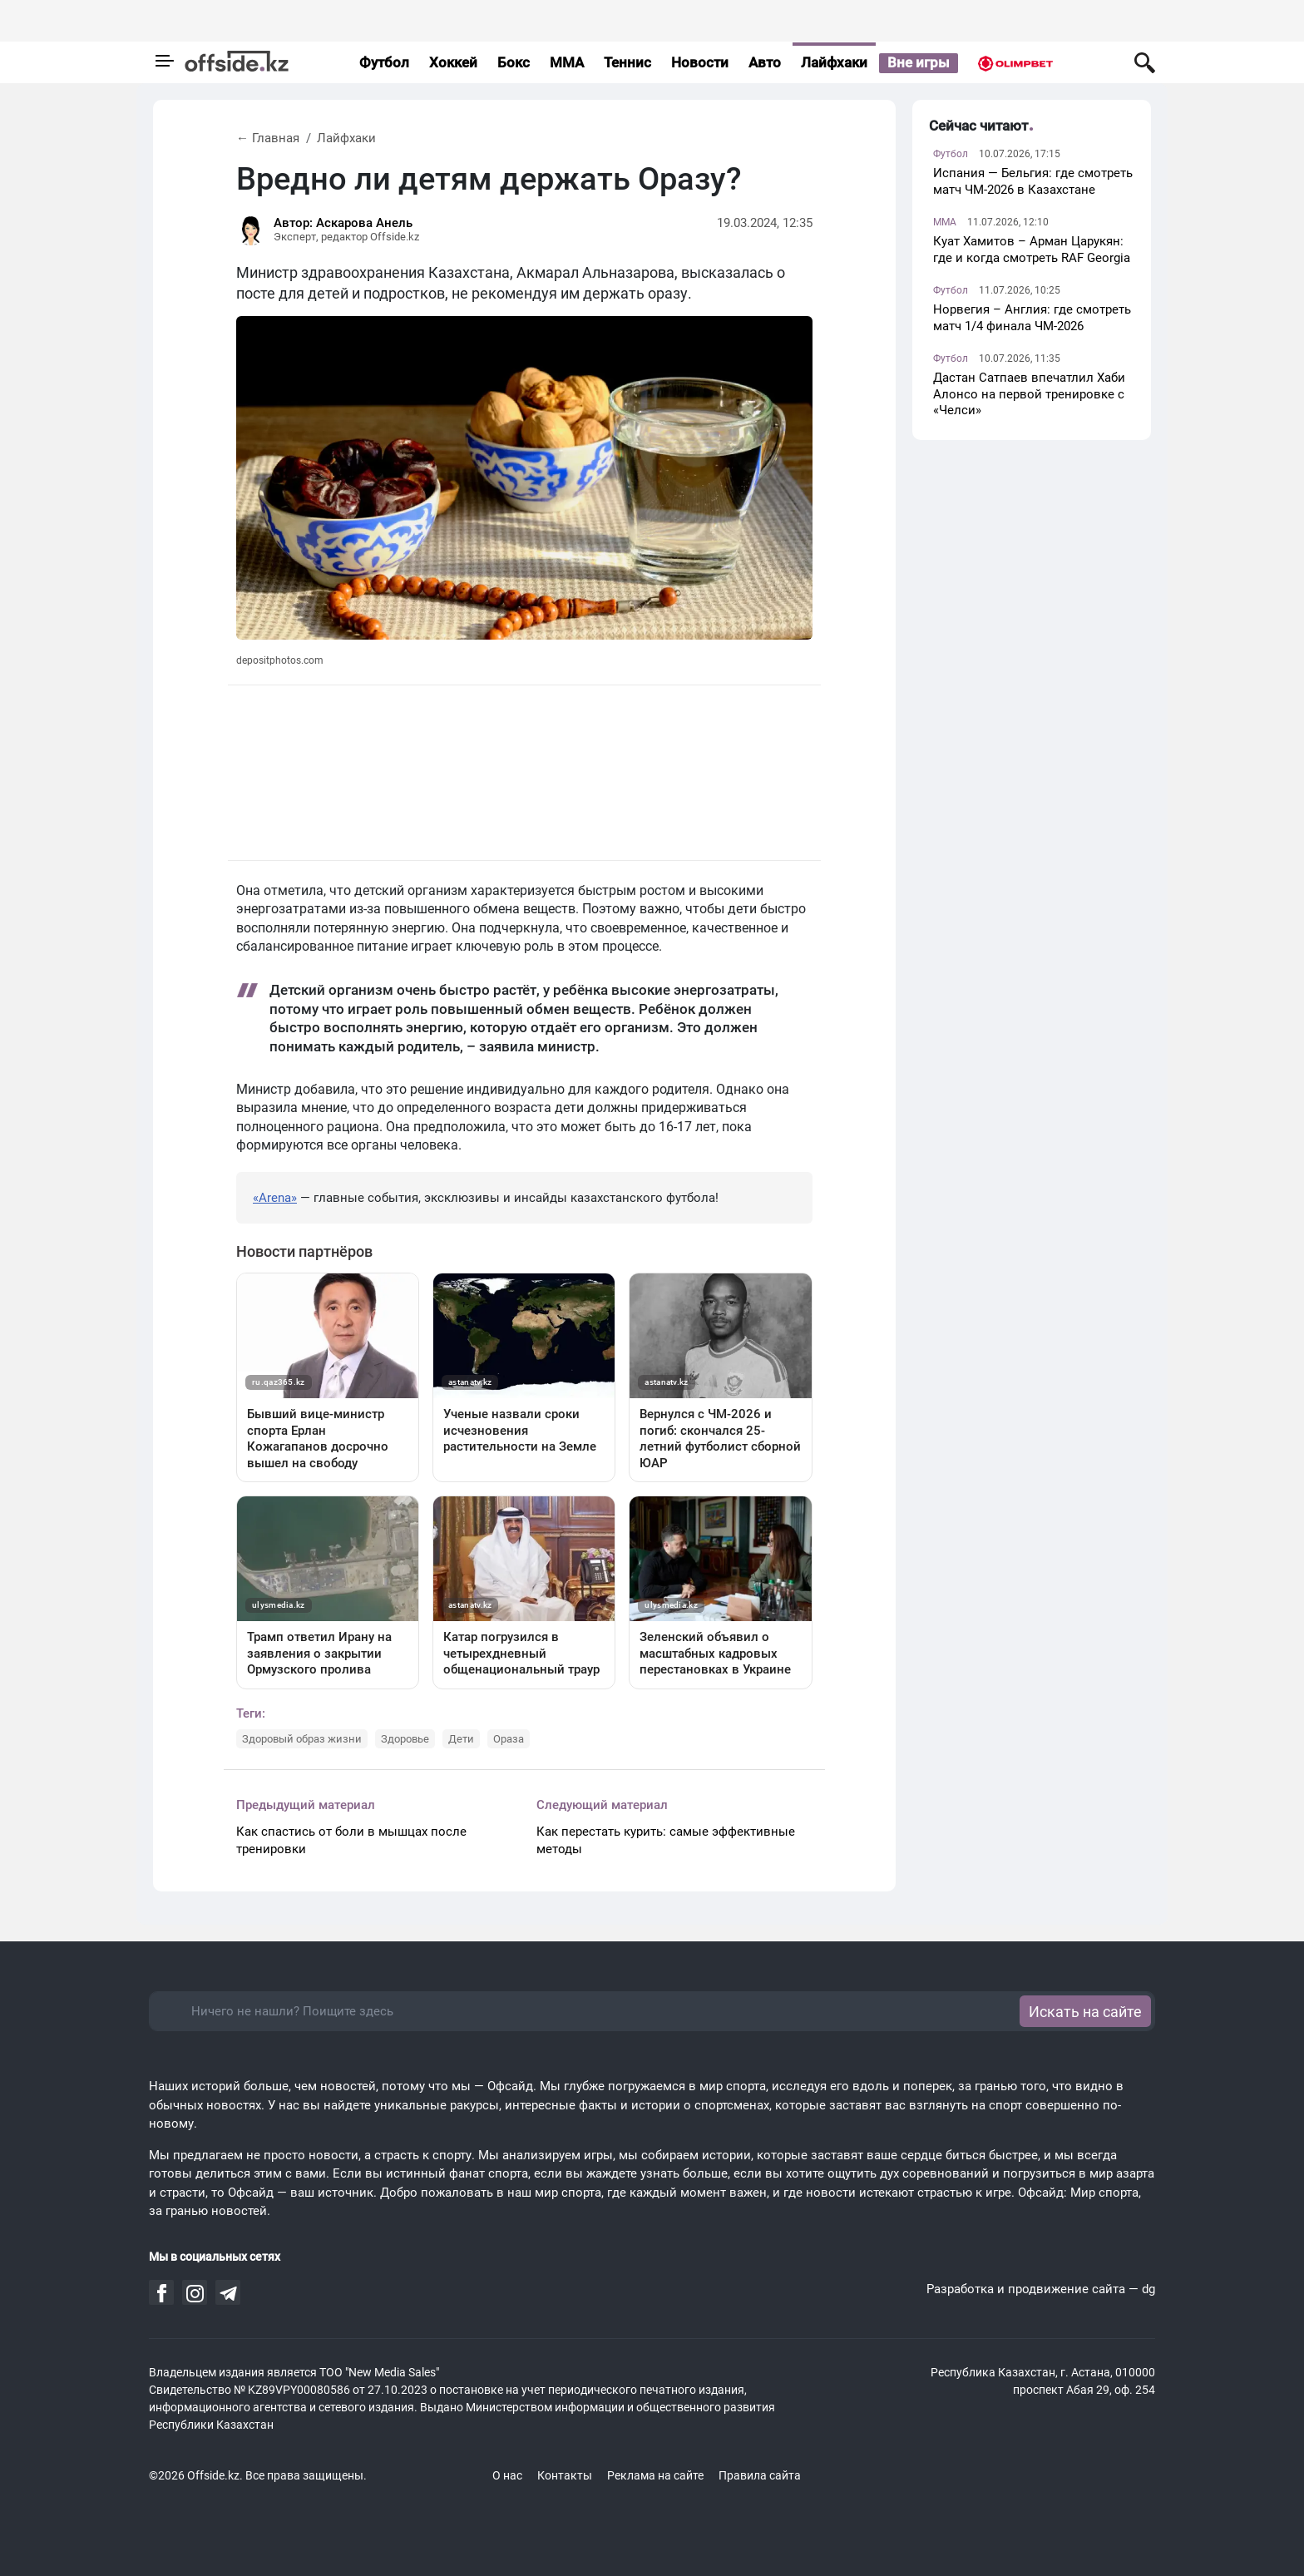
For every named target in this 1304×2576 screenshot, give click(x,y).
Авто (764, 62)
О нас (507, 2475)
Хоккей (453, 62)
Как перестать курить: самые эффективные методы (665, 1840)
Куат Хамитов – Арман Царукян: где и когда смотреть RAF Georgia (1031, 249)
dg (1148, 2289)
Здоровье (405, 1739)
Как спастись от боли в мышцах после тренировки (351, 1840)
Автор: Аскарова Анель (343, 222)
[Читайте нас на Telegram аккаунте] (228, 2294)
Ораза (508, 1739)
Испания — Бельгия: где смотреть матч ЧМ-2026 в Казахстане (1033, 181)
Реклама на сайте (655, 2475)
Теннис (627, 62)
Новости (700, 62)
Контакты (564, 2475)
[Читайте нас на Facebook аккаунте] (161, 2293)
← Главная (267, 138)
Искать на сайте (1085, 2011)
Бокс (513, 62)
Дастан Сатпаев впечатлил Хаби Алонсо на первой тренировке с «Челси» (1029, 394)
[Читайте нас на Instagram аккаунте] (195, 2294)
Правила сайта (760, 2475)
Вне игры (918, 62)
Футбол (384, 62)
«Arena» (275, 1197)
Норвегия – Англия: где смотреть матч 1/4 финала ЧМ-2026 (1032, 318)
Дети (461, 1739)
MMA (567, 62)
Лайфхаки (834, 62)
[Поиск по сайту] (1144, 62)
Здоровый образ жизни (302, 1739)
